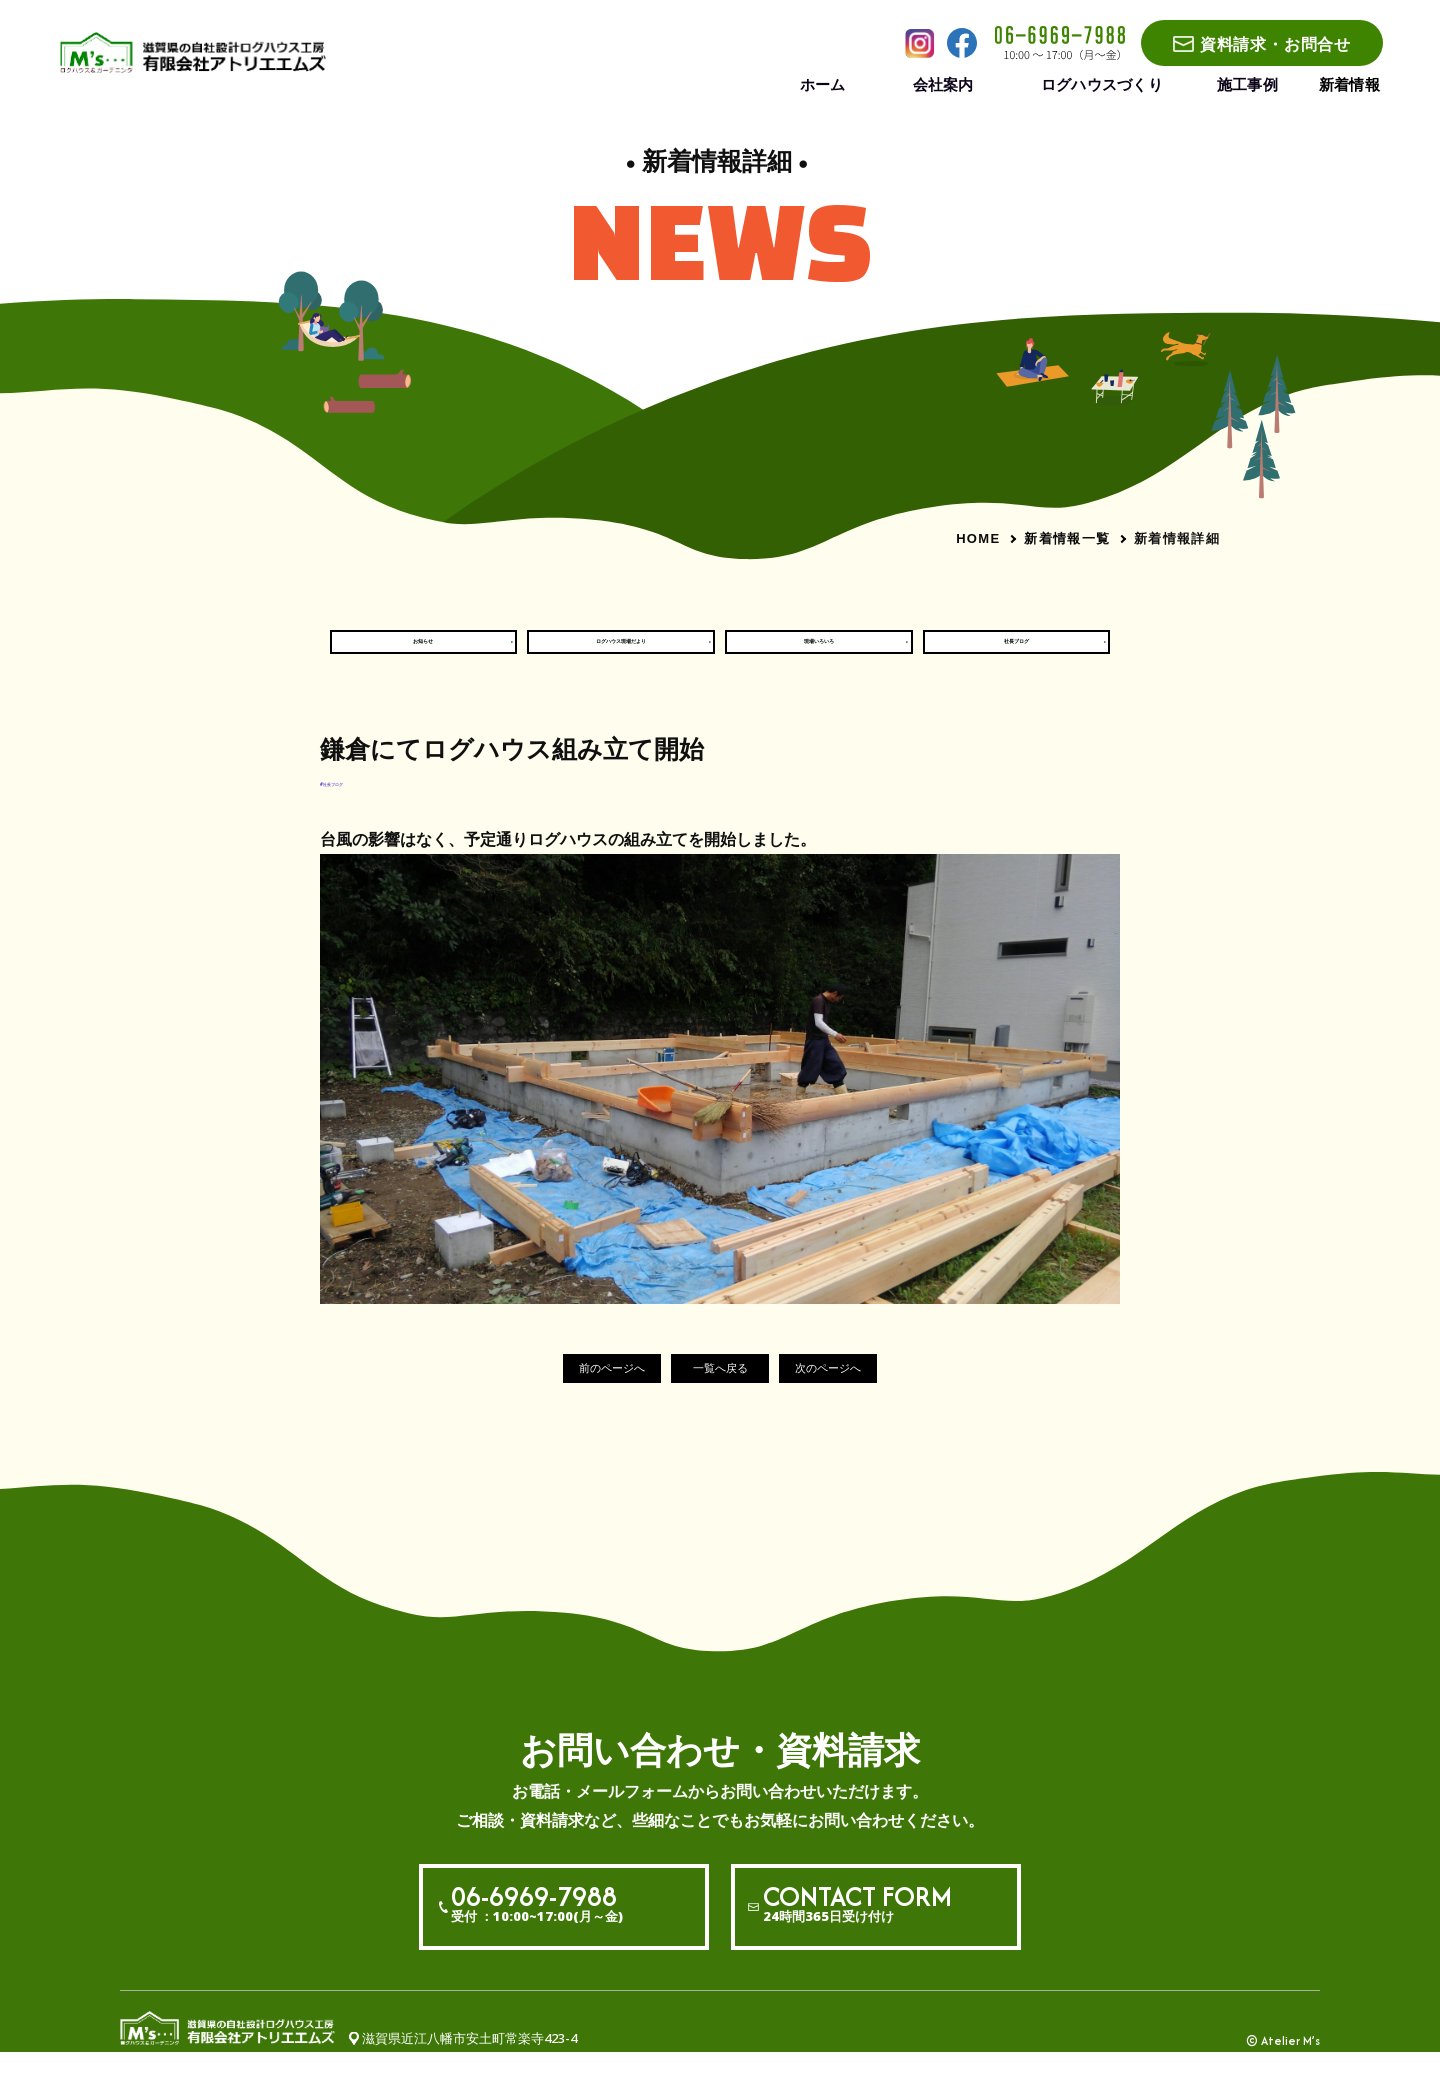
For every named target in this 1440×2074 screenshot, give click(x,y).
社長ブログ (1017, 651)
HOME (978, 538)
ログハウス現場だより (621, 651)
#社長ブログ (357, 801)
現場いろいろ (819, 651)
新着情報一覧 (1067, 538)
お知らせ (423, 651)
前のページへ (576, 1389)
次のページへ (864, 1389)
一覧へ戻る (720, 1389)
